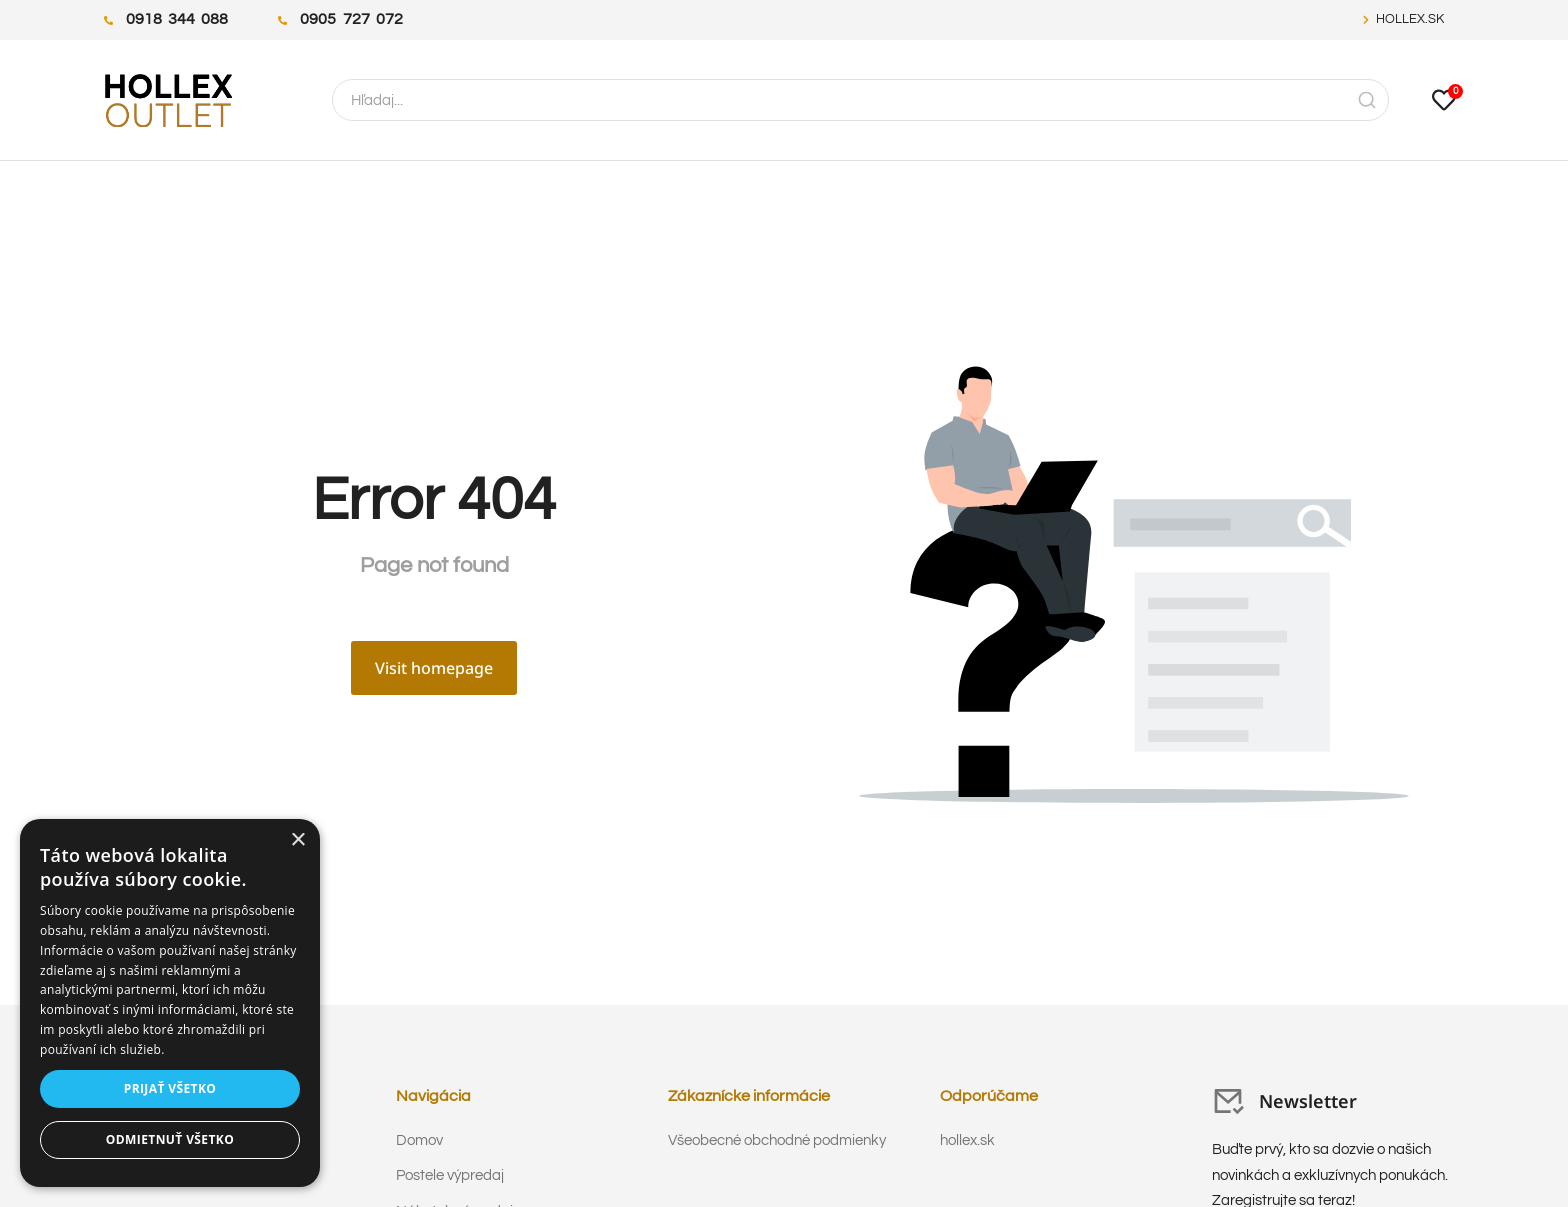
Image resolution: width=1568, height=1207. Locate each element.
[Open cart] (1444, 100)
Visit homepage (434, 668)
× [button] (297, 840)
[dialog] (170, 1003)
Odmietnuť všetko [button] (170, 1139)
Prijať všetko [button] (170, 1088)
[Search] (1367, 100)
